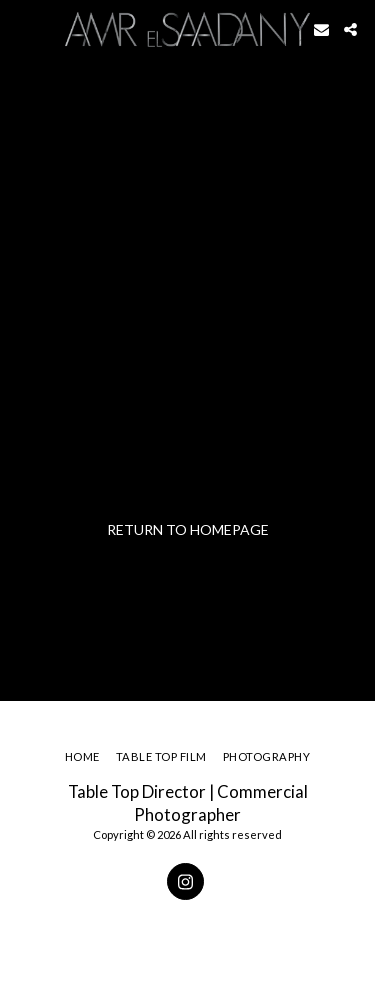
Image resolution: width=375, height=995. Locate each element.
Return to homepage (188, 529)
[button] (22, 29)
